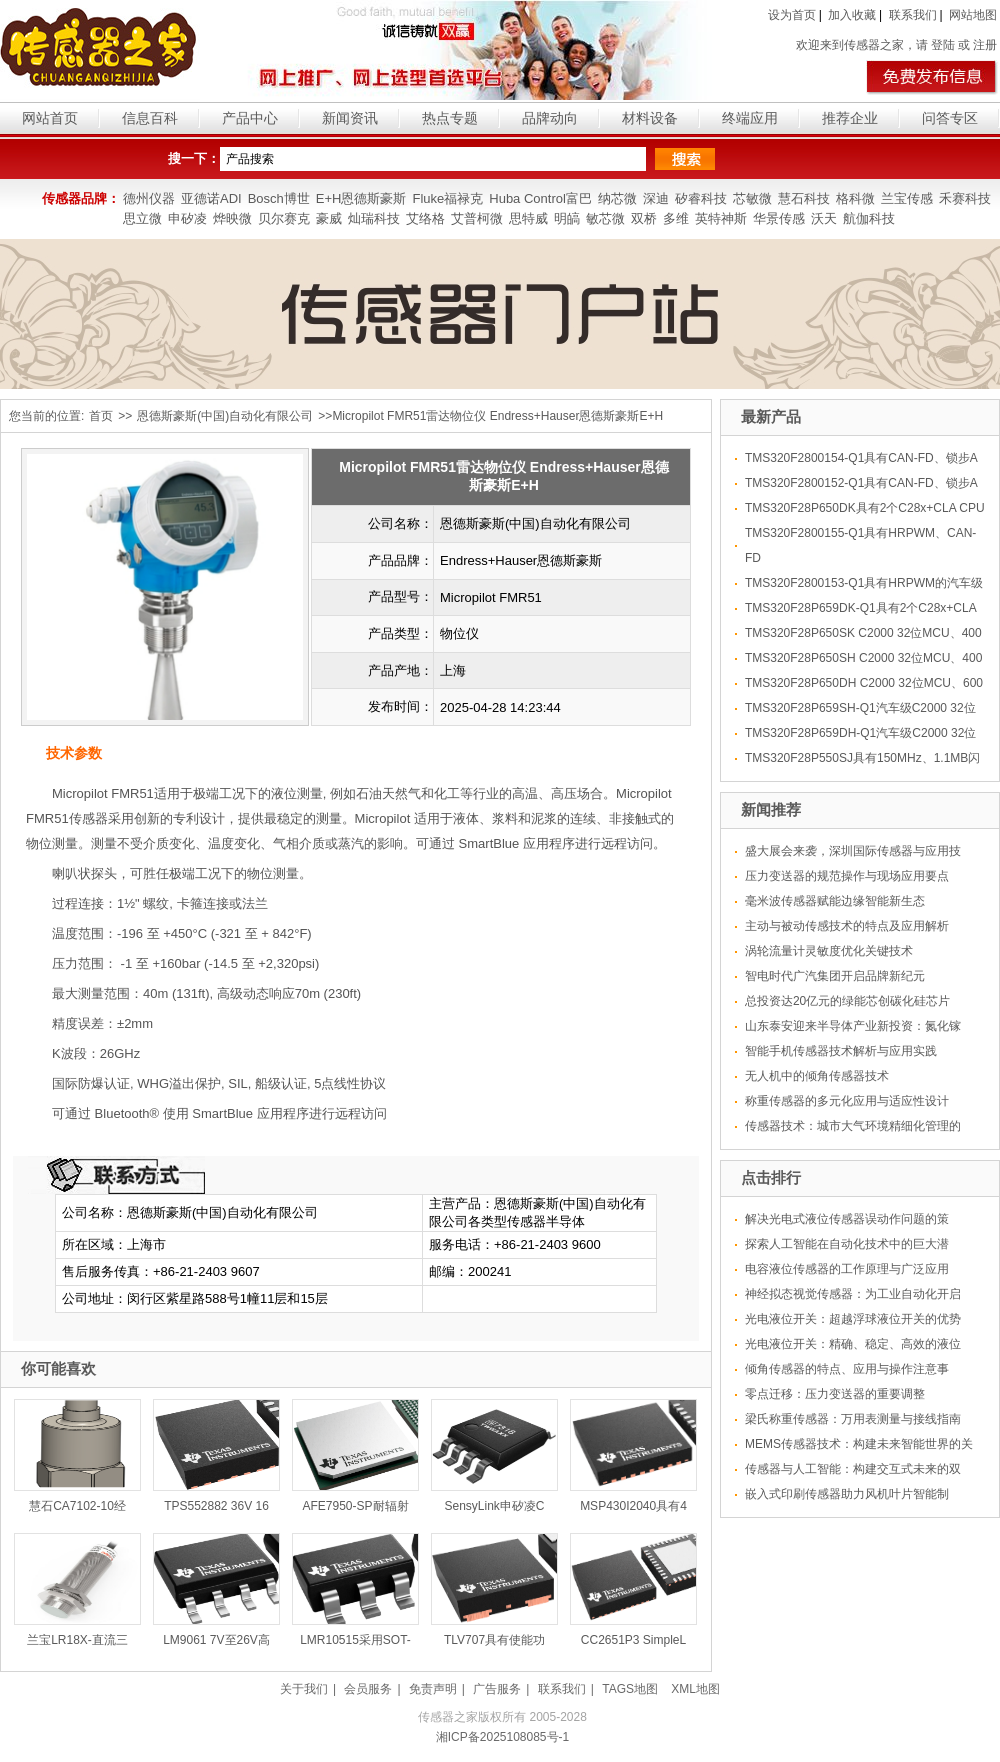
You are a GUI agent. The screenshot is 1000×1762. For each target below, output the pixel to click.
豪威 (329, 218)
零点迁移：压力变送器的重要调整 (835, 1394)
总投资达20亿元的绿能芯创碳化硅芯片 (847, 1001)
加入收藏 (852, 15)
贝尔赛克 (284, 218)
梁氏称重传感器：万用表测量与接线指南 (853, 1419)
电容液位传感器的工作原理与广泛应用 (847, 1269)
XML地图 (695, 1689)
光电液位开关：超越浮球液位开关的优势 (853, 1319)
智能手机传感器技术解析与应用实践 (841, 1051)
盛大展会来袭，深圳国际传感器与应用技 (853, 851)
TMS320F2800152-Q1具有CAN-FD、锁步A (861, 483)
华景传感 (779, 218)
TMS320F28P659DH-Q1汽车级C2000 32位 (860, 733)
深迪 (656, 198)
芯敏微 (752, 198)
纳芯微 (617, 198)
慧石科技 (804, 198)
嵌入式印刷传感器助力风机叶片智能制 (847, 1494)
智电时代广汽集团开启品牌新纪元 (835, 976)
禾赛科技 (965, 198)
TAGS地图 (630, 1689)
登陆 (943, 45)
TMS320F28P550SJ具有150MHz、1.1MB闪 (862, 758)
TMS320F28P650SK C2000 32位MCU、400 (863, 633)
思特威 (528, 218)
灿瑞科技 (374, 218)
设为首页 (792, 15)
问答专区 (950, 118)
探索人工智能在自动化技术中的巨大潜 (847, 1244)
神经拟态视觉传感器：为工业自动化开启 (853, 1294)
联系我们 (913, 15)
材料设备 (650, 118)
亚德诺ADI (211, 198)
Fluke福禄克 (447, 198)
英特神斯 (721, 218)
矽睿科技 (701, 198)
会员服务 (368, 1689)
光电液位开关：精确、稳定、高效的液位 (853, 1344)
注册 (985, 45)
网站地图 (973, 15)
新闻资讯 (350, 118)
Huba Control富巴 (540, 198)
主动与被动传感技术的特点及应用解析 (847, 926)
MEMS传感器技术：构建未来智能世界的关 (859, 1444)
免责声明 (433, 1689)
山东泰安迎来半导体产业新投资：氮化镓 (853, 1026)
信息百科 (150, 118)
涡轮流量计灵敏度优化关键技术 (829, 951)
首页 (101, 416)
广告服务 (497, 1689)
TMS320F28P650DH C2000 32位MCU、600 (864, 683)
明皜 (567, 218)
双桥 (644, 218)
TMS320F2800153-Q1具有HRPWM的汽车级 (864, 583)
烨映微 (232, 218)
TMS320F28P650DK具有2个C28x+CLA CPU (865, 508)
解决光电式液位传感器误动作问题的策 (847, 1219)
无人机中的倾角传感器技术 (817, 1076)
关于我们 (304, 1689)
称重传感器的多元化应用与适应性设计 (847, 1101)
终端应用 (750, 118)
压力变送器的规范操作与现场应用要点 (847, 876)
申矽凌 (187, 218)
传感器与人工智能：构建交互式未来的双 (853, 1469)
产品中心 (250, 118)
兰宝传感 (907, 198)
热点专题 (450, 118)
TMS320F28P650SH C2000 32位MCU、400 (863, 658)
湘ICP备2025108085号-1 (502, 1737)
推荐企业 (850, 118)
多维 (676, 218)
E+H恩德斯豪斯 (361, 198)
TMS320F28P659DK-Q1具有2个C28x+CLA (861, 608)
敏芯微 (605, 218)
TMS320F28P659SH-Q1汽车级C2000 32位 (860, 708)
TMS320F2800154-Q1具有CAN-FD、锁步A (861, 458)
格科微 (855, 198)
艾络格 (425, 218)
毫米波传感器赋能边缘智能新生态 (835, 901)
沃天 (824, 218)
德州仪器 (149, 198)
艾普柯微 (477, 218)
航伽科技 (869, 218)
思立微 (142, 218)
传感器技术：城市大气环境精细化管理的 (853, 1126)
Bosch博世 (279, 198)
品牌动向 (550, 118)
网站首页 (50, 118)
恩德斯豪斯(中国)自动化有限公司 (225, 416)
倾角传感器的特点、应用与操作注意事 (847, 1369)
